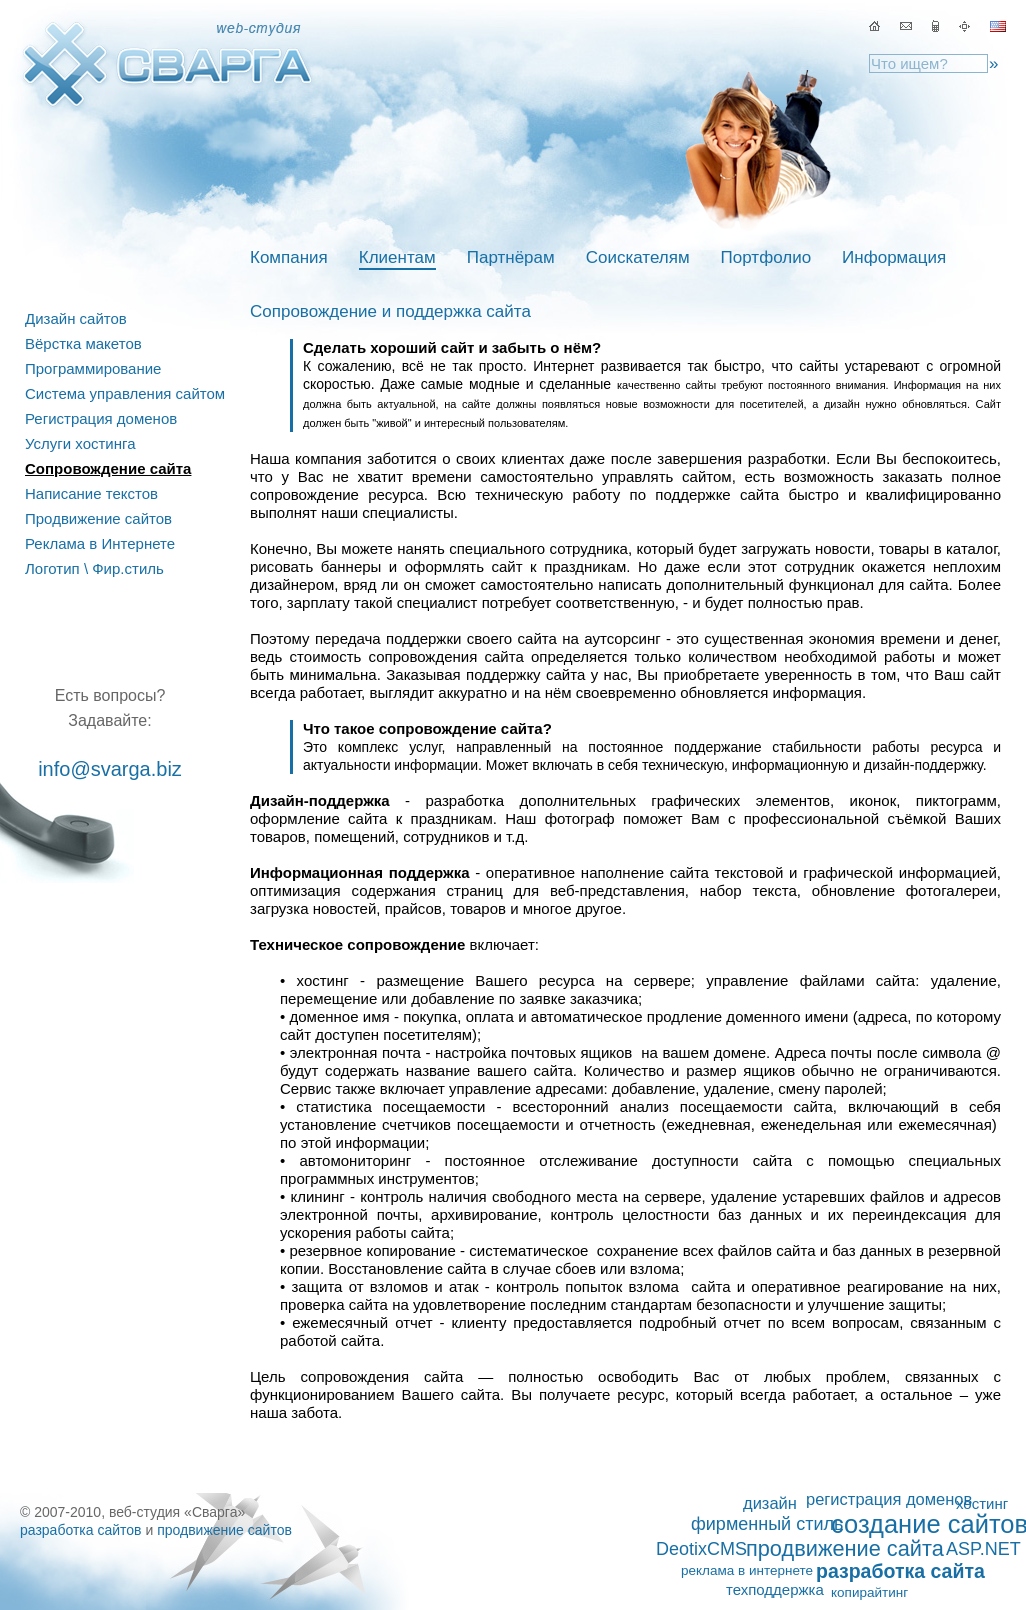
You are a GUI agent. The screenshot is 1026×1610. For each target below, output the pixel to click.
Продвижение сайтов (98, 518)
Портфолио (766, 257)
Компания (289, 257)
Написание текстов (91, 493)
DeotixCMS (701, 1549)
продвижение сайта (845, 1549)
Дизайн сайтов (76, 318)
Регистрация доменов (101, 418)
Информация (894, 257)
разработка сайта (900, 1571)
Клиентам (397, 257)
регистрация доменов (889, 1499)
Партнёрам (511, 257)
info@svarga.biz (110, 769)
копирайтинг (869, 1592)
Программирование (93, 368)
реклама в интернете (747, 1570)
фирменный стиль (767, 1524)
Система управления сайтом (125, 393)
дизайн (770, 1503)
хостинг (982, 1503)
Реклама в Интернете (100, 543)
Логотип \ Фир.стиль (94, 568)
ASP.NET (983, 1549)
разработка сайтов (81, 1530)
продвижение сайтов (224, 1530)
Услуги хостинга (80, 443)
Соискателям (638, 257)
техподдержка (775, 1589)
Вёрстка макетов (83, 343)
